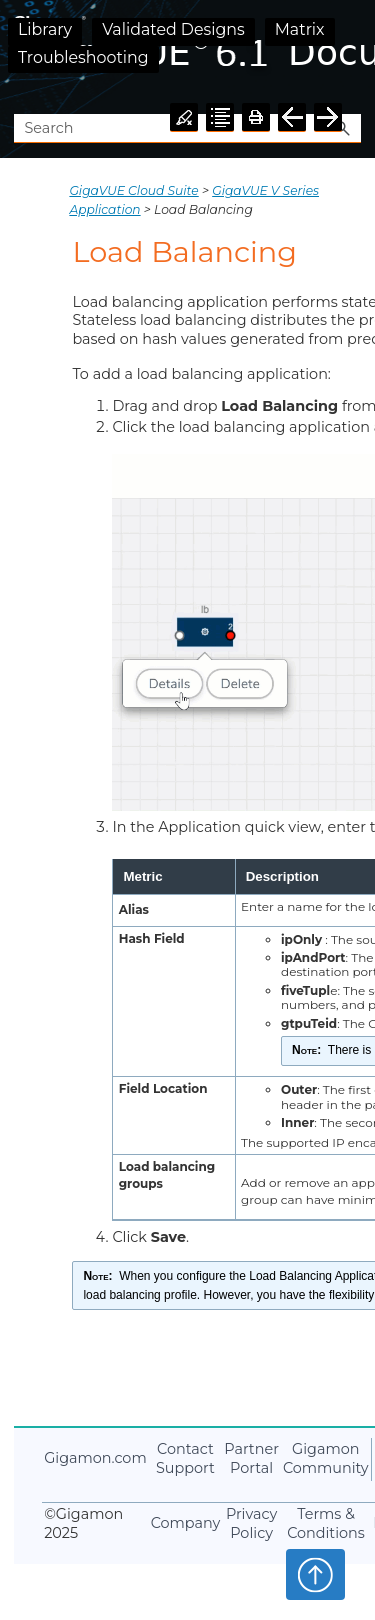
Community (326, 1458)
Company (186, 1523)
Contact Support (185, 1458)
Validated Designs (173, 29)
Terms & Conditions (326, 1523)
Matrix (300, 29)
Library (45, 29)
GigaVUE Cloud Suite (133, 190)
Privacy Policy (251, 1523)
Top (315, 1574)
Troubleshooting (83, 57)
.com (95, 1458)
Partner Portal (251, 1458)
